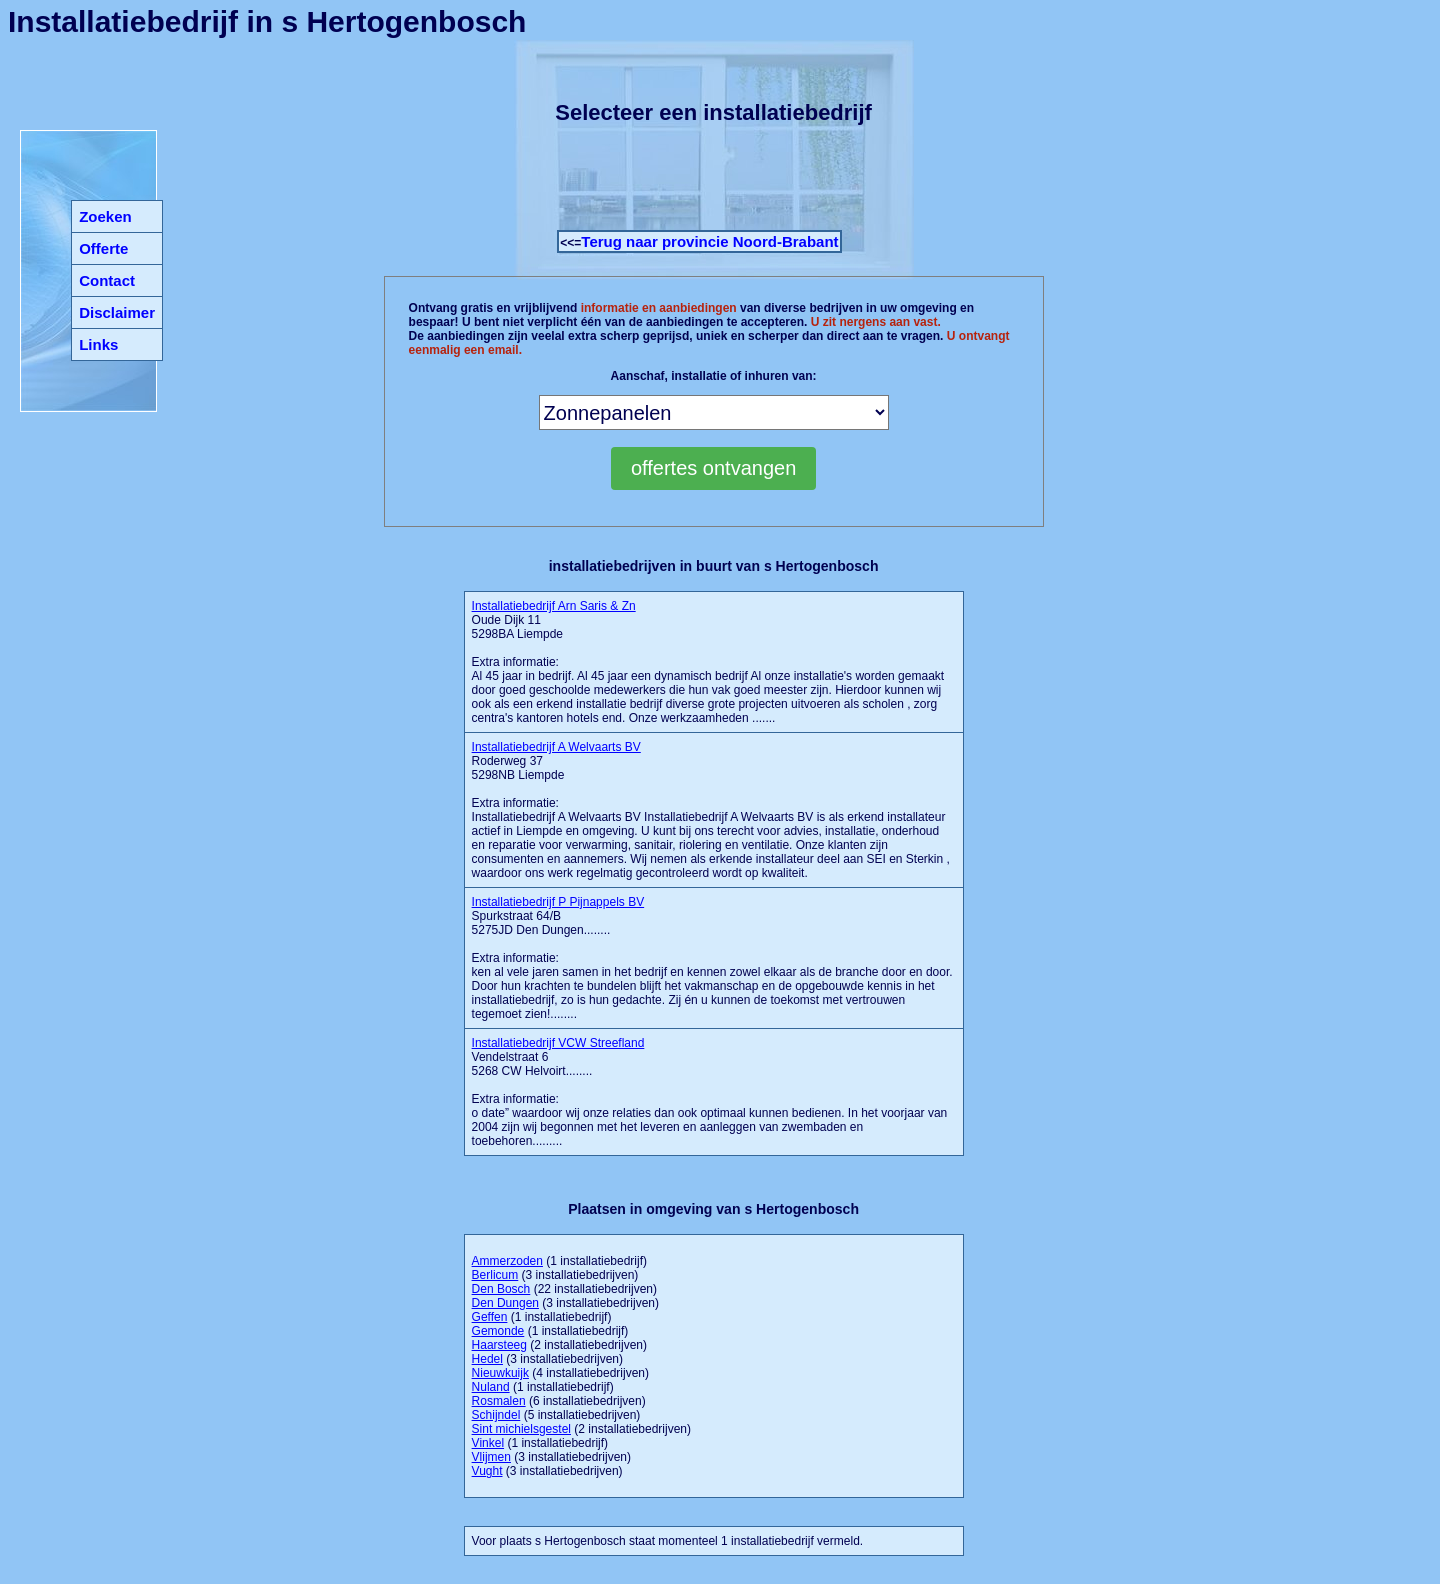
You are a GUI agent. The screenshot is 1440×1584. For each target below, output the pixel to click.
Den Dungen (505, 1303)
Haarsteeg (499, 1345)
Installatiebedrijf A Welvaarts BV (556, 747)
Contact (107, 280)
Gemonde (498, 1331)
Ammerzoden (507, 1261)
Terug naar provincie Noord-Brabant (709, 241)
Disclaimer (117, 312)
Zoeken (105, 216)
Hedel (487, 1359)
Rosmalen (499, 1401)
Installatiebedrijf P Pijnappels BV (558, 902)
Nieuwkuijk (500, 1373)
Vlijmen (491, 1457)
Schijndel (496, 1415)
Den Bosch (501, 1289)
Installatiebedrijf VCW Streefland (558, 1043)
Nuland (491, 1387)
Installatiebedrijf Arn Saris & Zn (554, 606)
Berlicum (495, 1275)
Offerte (103, 248)
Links (98, 344)
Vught (487, 1471)
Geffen (490, 1317)
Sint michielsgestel (521, 1429)
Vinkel (488, 1443)
